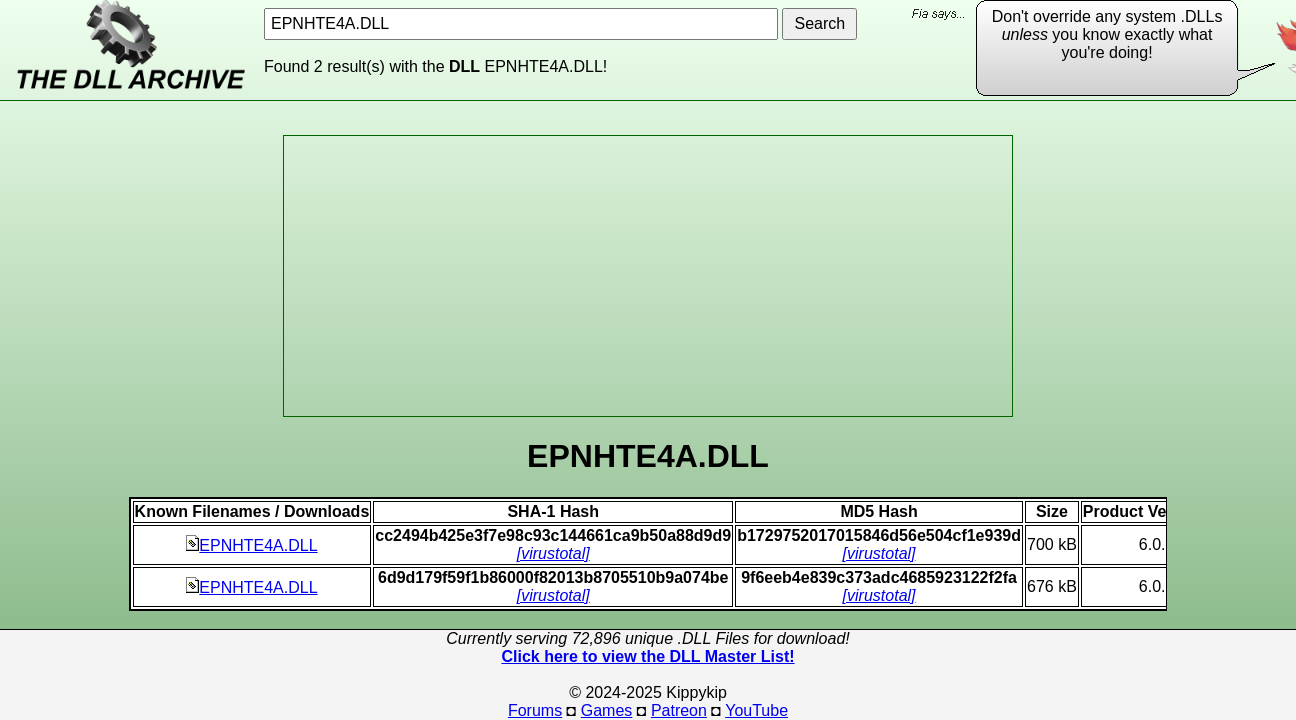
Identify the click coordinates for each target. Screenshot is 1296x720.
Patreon (679, 710)
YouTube (756, 710)
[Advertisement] (648, 276)
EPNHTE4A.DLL (251, 545)
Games (607, 710)
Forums (535, 710)
